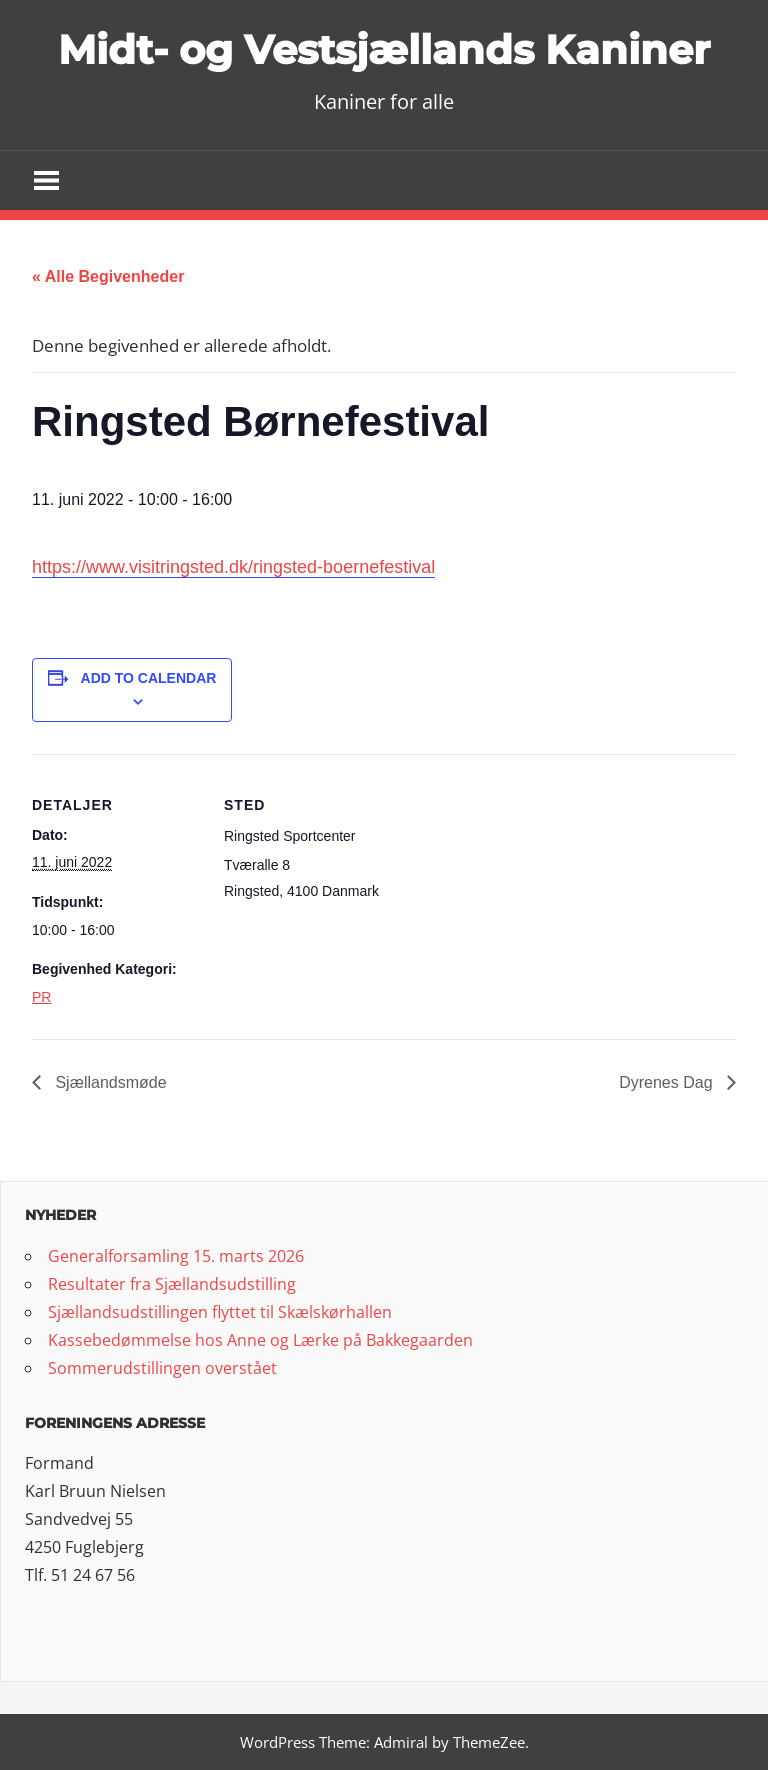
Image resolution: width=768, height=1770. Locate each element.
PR (41, 997)
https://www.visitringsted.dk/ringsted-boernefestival (233, 567)
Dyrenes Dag (668, 1082)
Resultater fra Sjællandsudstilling (172, 1284)
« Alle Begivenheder (108, 276)
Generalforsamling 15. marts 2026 (176, 1256)
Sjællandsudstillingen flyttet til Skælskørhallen (220, 1312)
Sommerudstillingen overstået (162, 1368)
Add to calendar (149, 678)
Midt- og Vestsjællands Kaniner (384, 49)
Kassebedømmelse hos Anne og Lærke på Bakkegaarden (260, 1340)
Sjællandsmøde (109, 1082)
